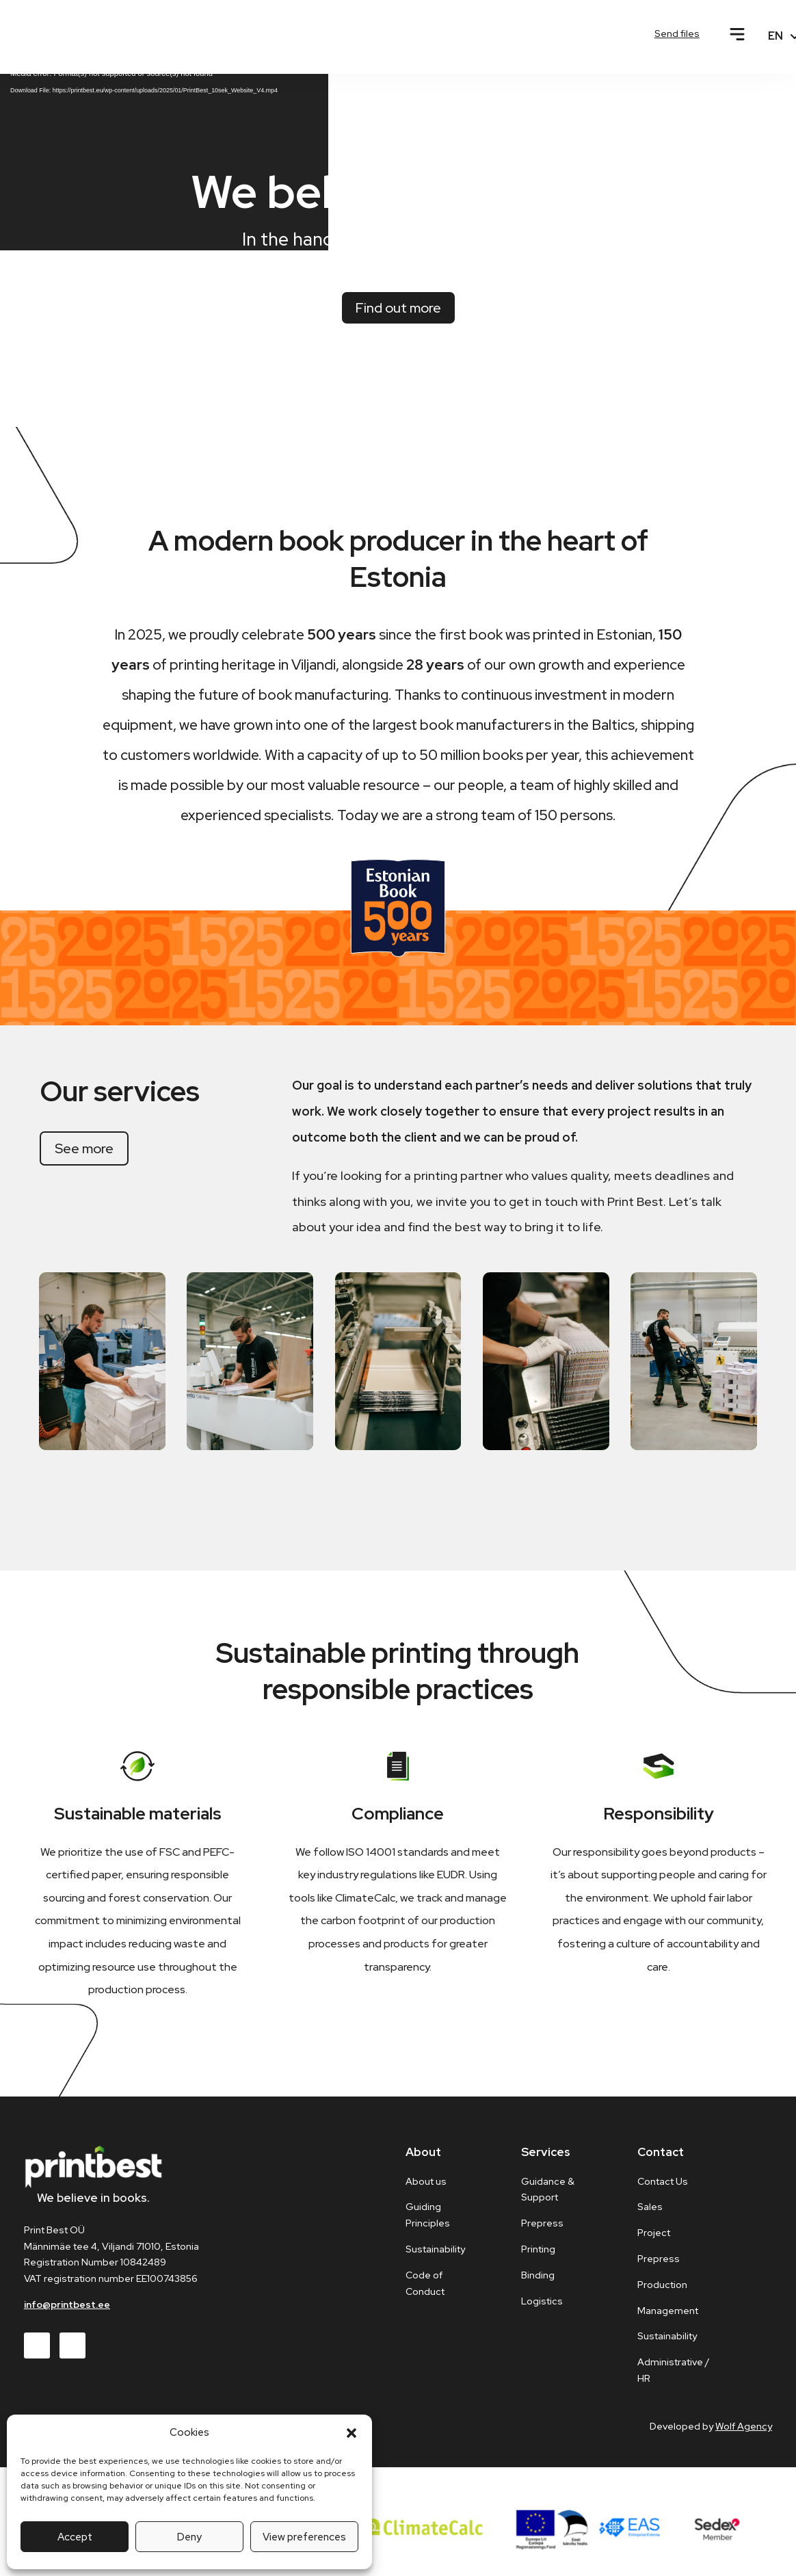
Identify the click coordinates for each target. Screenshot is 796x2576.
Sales (650, 2215)
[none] (771, 36)
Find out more (398, 315)
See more (84, 1157)
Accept (74, 2537)
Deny (189, 2537)
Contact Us (662, 2189)
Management (667, 2318)
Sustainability (667, 2344)
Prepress (658, 2267)
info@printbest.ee (67, 2312)
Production (662, 2292)
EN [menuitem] (775, 36)
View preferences (304, 2537)
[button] (351, 2433)
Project (653, 2241)
